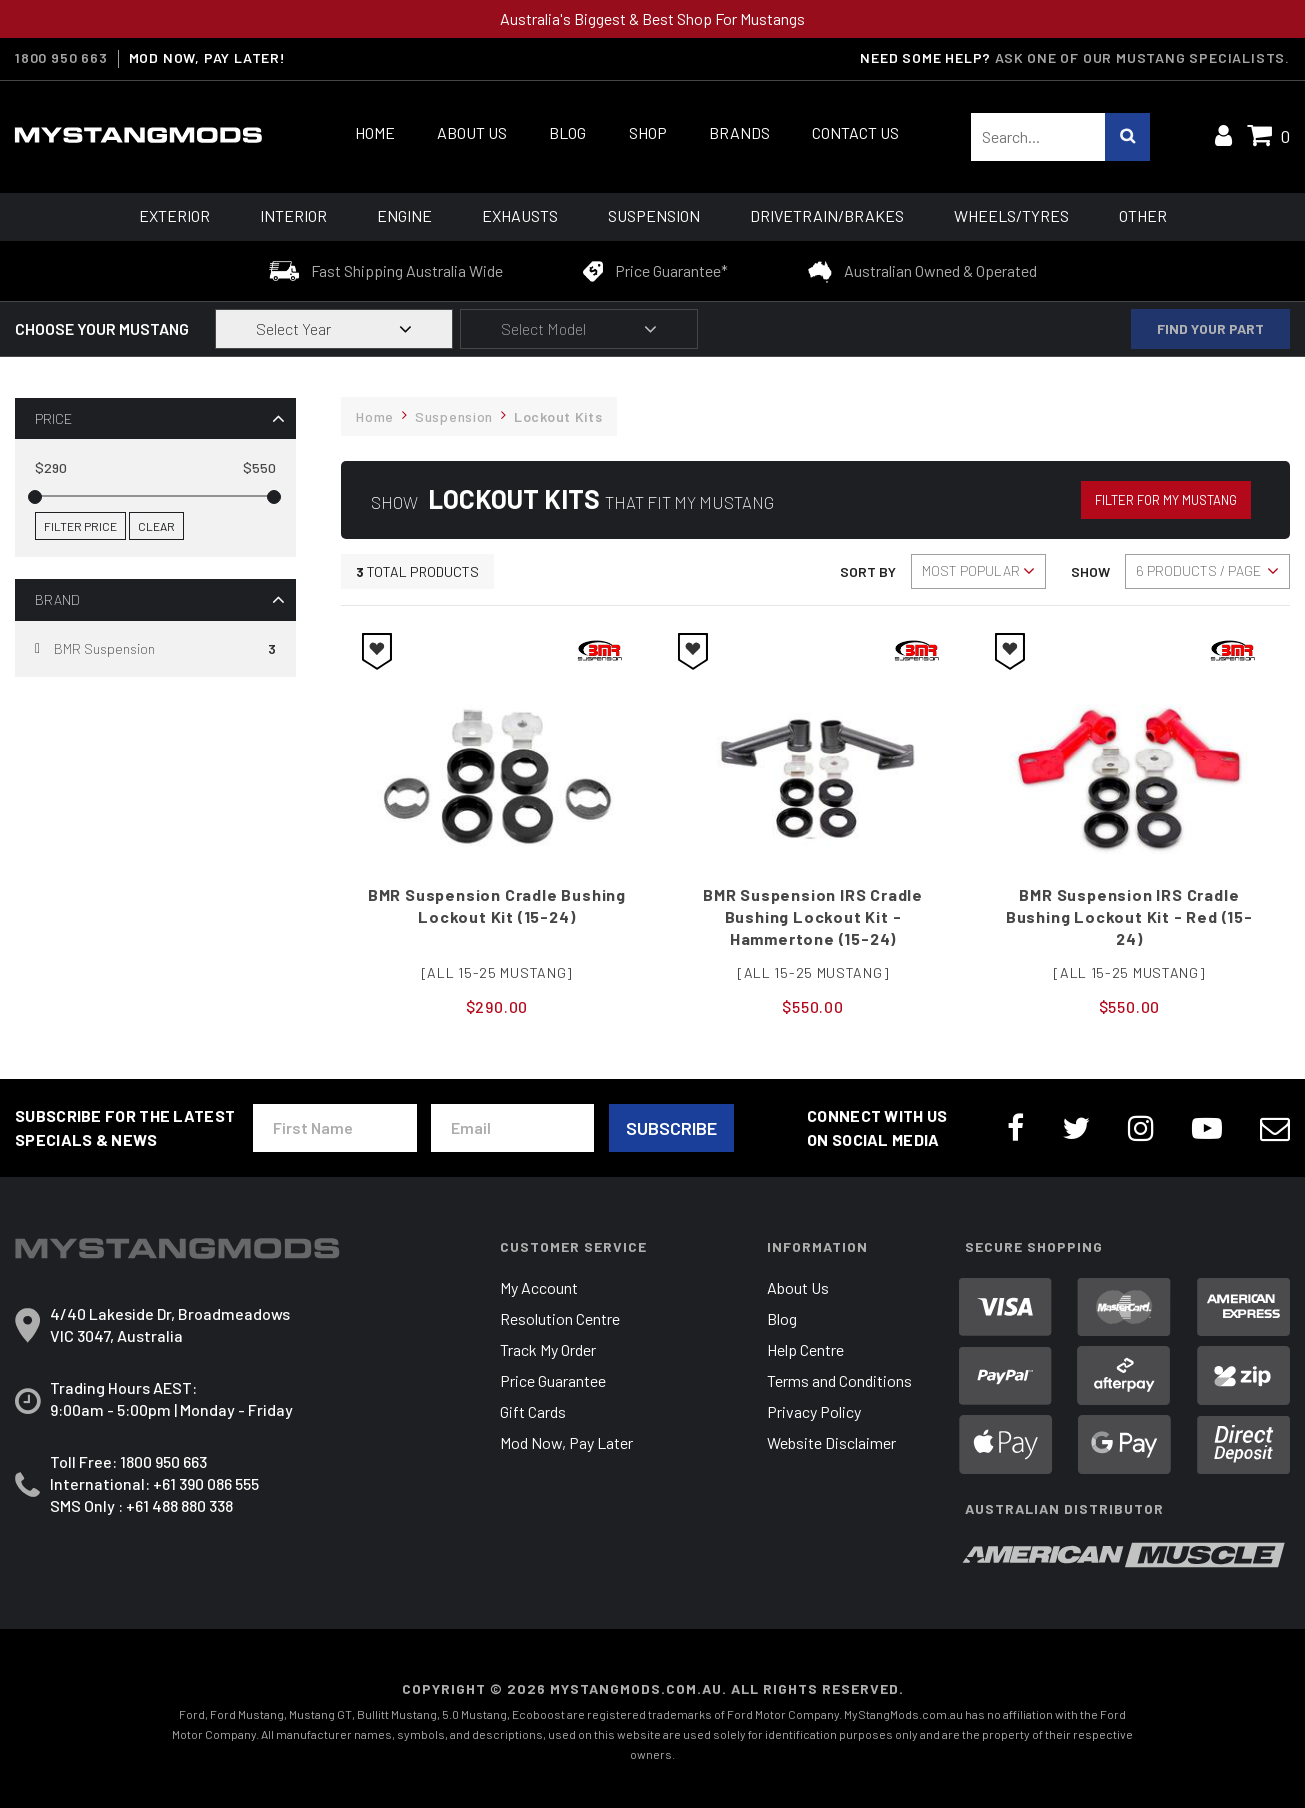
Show (1090, 571)
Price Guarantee (553, 1380)
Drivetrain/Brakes (827, 215)
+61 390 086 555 (206, 1483)
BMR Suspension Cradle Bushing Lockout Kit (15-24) (497, 905)
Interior (293, 215)
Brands (739, 132)
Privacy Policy (814, 1411)
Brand (57, 599)
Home (375, 132)
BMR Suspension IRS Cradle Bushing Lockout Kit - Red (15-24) (1129, 916)
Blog (567, 132)
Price (53, 418)
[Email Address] (512, 1128)
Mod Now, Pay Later (566, 1442)
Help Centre (805, 1349)
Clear (156, 526)
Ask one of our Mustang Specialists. (1142, 57)
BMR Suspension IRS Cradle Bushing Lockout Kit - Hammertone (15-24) (813, 916)
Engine (404, 215)
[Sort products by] (978, 571)
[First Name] (334, 1128)
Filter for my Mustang (1166, 500)
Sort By (868, 571)
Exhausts (520, 215)
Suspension (654, 215)
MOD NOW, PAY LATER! (207, 58)
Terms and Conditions (839, 1380)
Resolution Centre (560, 1318)
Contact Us (855, 132)
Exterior (174, 215)
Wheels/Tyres (1011, 215)
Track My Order (548, 1349)
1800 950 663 (61, 58)
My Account (539, 1287)
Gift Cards (533, 1411)
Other (1143, 215)
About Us (472, 132)
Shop (648, 132)
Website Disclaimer (831, 1442)
